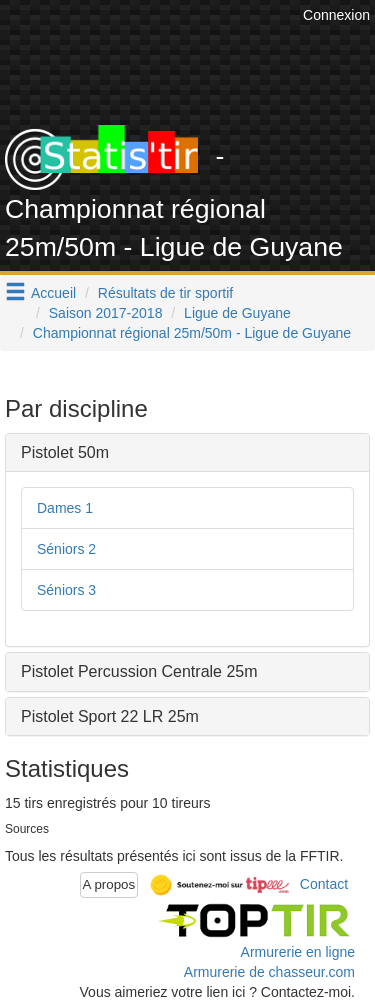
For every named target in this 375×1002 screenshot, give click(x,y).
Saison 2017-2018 (106, 313)
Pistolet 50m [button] (65, 452)
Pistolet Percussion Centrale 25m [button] (139, 671)
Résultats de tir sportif (165, 293)
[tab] (187, 453)
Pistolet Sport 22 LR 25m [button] (110, 716)
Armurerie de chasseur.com (269, 972)
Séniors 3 (66, 590)
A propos (109, 884)
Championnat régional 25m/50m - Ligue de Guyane (192, 333)
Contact (324, 884)
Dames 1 (65, 508)
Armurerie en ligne (298, 952)
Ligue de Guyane (237, 313)
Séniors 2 (66, 549)
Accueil (53, 293)
